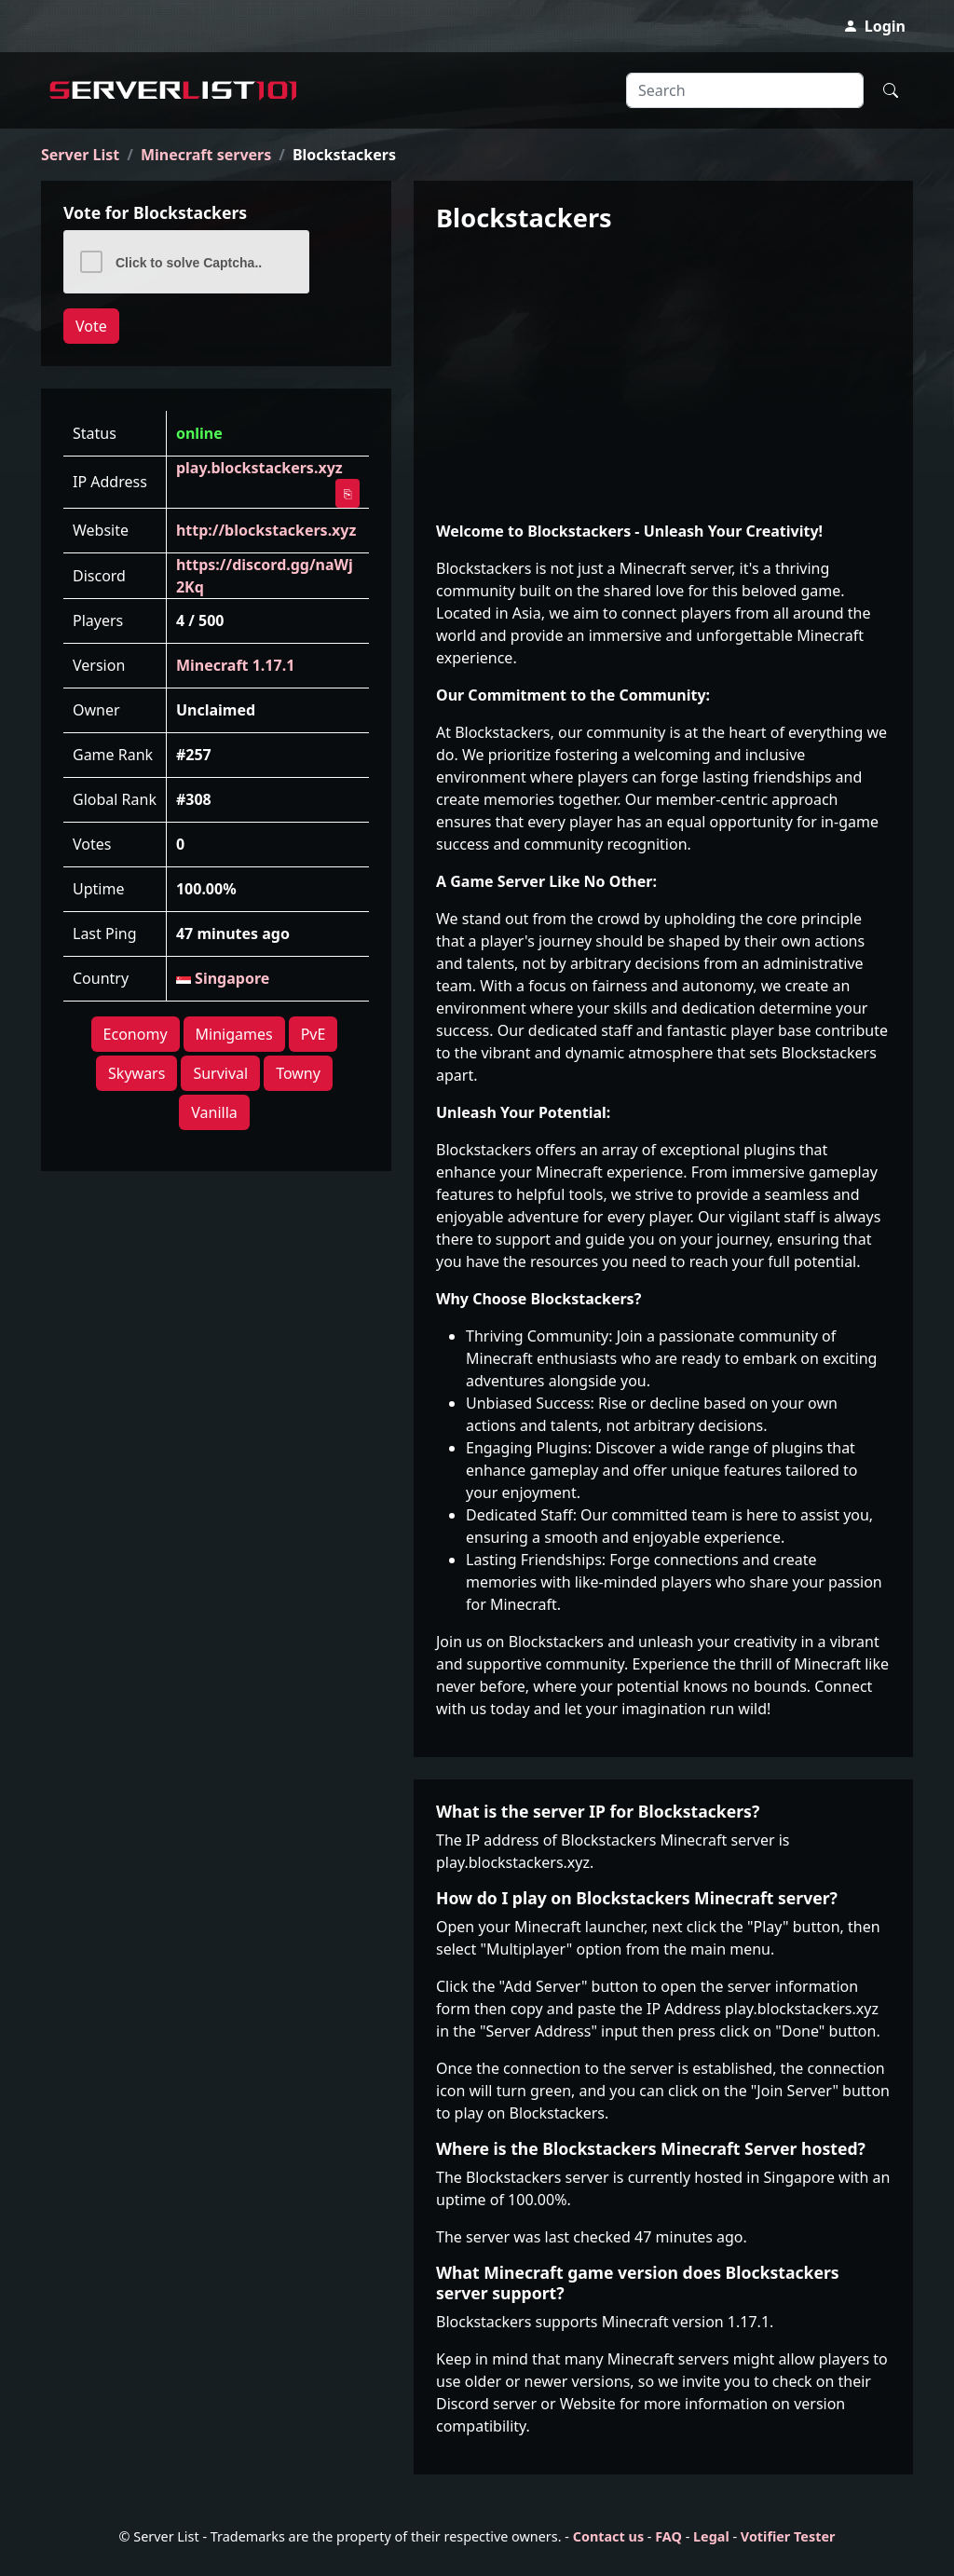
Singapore (222, 978)
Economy (135, 1034)
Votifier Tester (788, 2536)
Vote (91, 326)
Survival (220, 1073)
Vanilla (214, 1112)
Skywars (136, 1073)
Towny (298, 1073)
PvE (313, 1034)
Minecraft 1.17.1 (235, 665)
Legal (711, 2536)
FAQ (668, 2536)
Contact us (608, 2536)
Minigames (234, 1034)
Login (874, 26)
